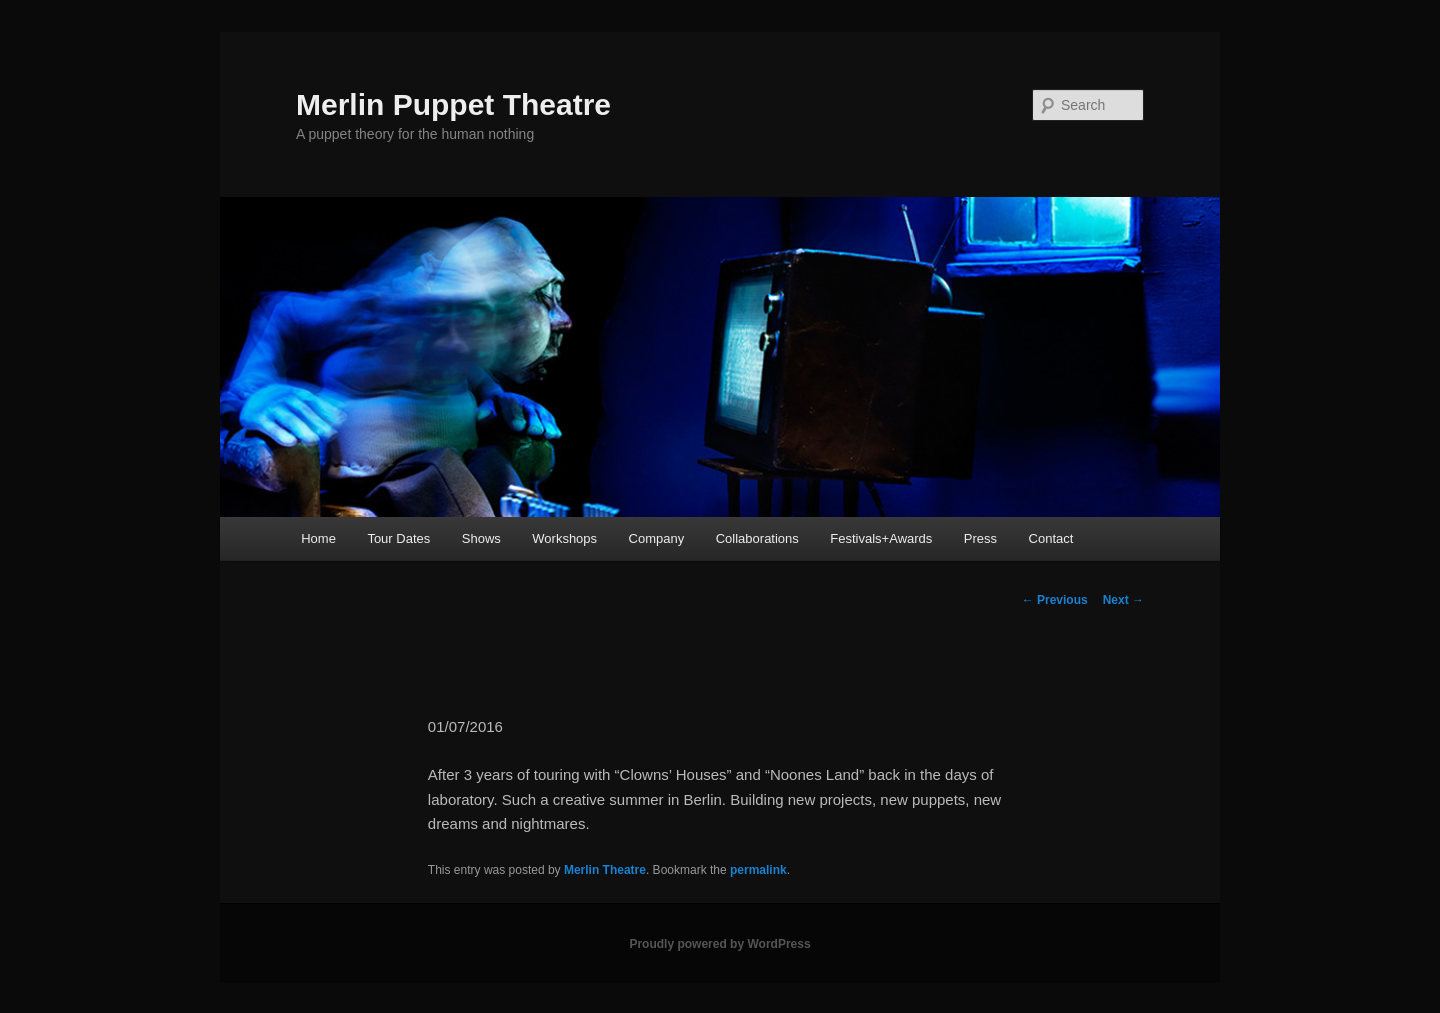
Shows (481, 538)
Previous (1055, 600)
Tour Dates (398, 538)
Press (980, 538)
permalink (758, 870)
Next (1123, 600)
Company (657, 538)
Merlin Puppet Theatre (453, 104)
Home (318, 538)
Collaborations (757, 538)
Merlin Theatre (605, 870)
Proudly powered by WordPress (719, 944)
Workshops (564, 538)
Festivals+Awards (881, 538)
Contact (1051, 538)
